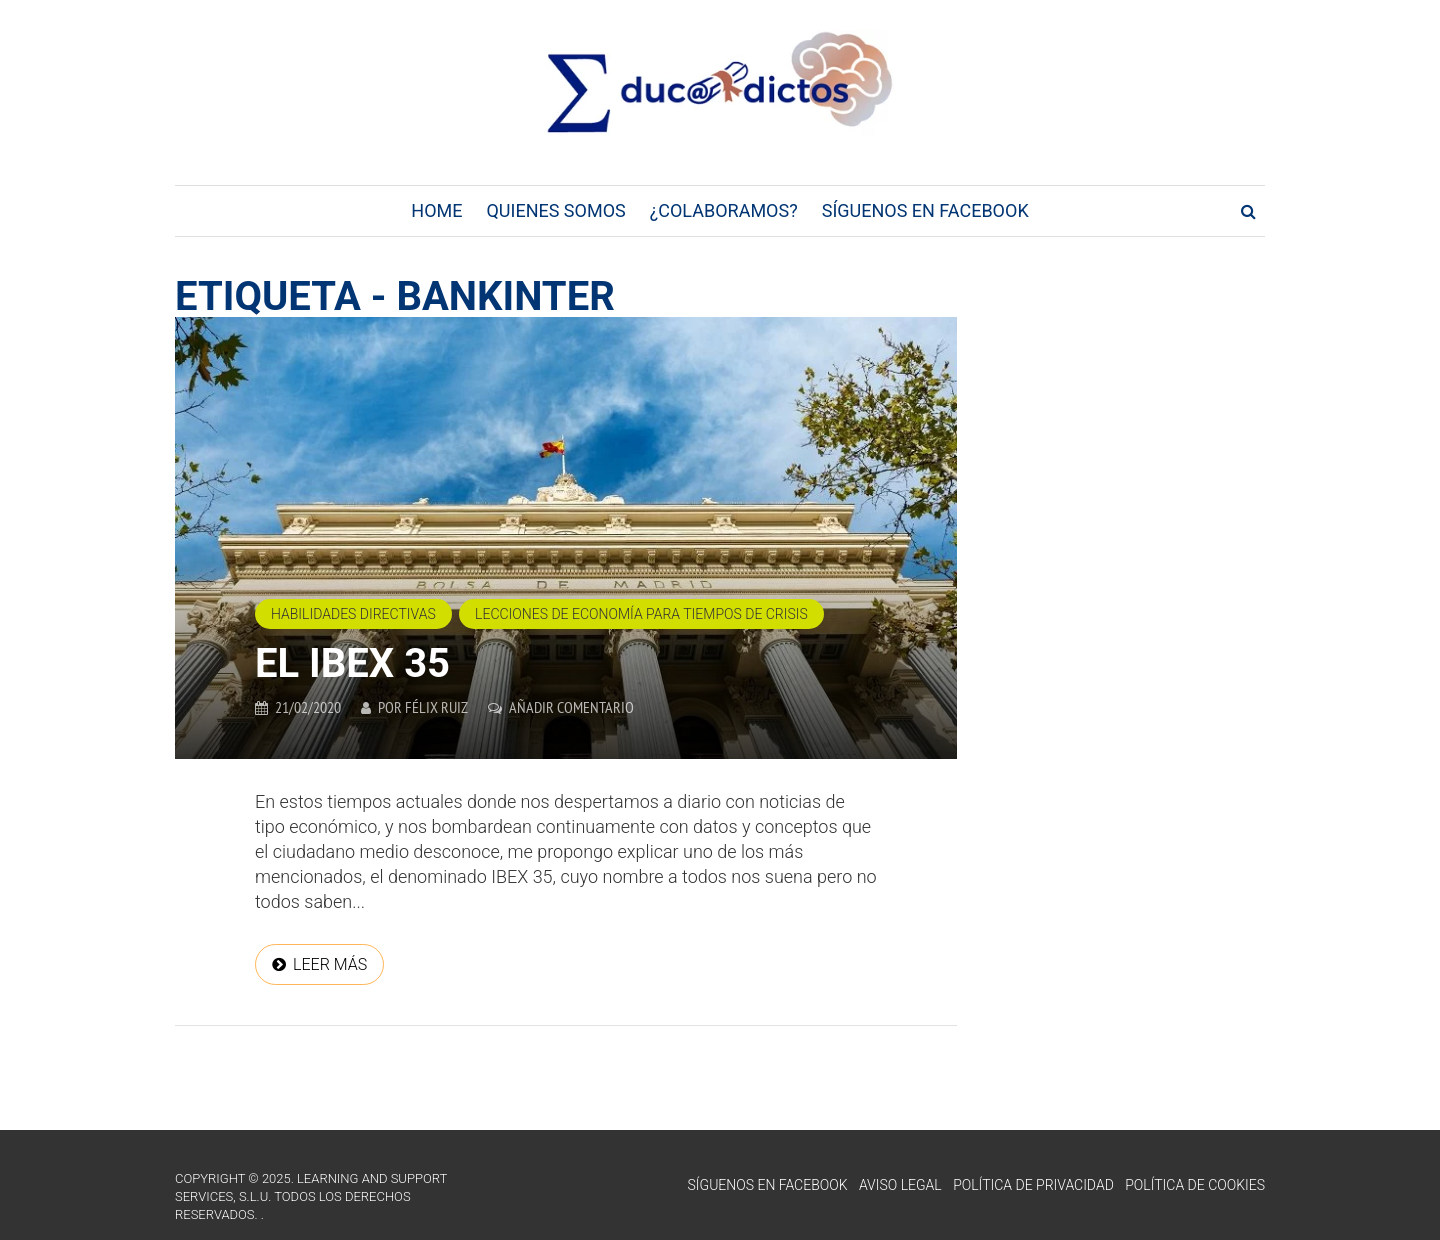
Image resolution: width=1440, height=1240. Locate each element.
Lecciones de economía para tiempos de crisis (641, 614)
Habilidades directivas (353, 614)
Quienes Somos (555, 210)
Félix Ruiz (436, 707)
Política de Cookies (1195, 1185)
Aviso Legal (900, 1185)
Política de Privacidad (1033, 1185)
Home (436, 210)
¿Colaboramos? (724, 210)
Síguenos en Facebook (925, 210)
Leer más (330, 964)
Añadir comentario (571, 707)
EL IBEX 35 (352, 663)
